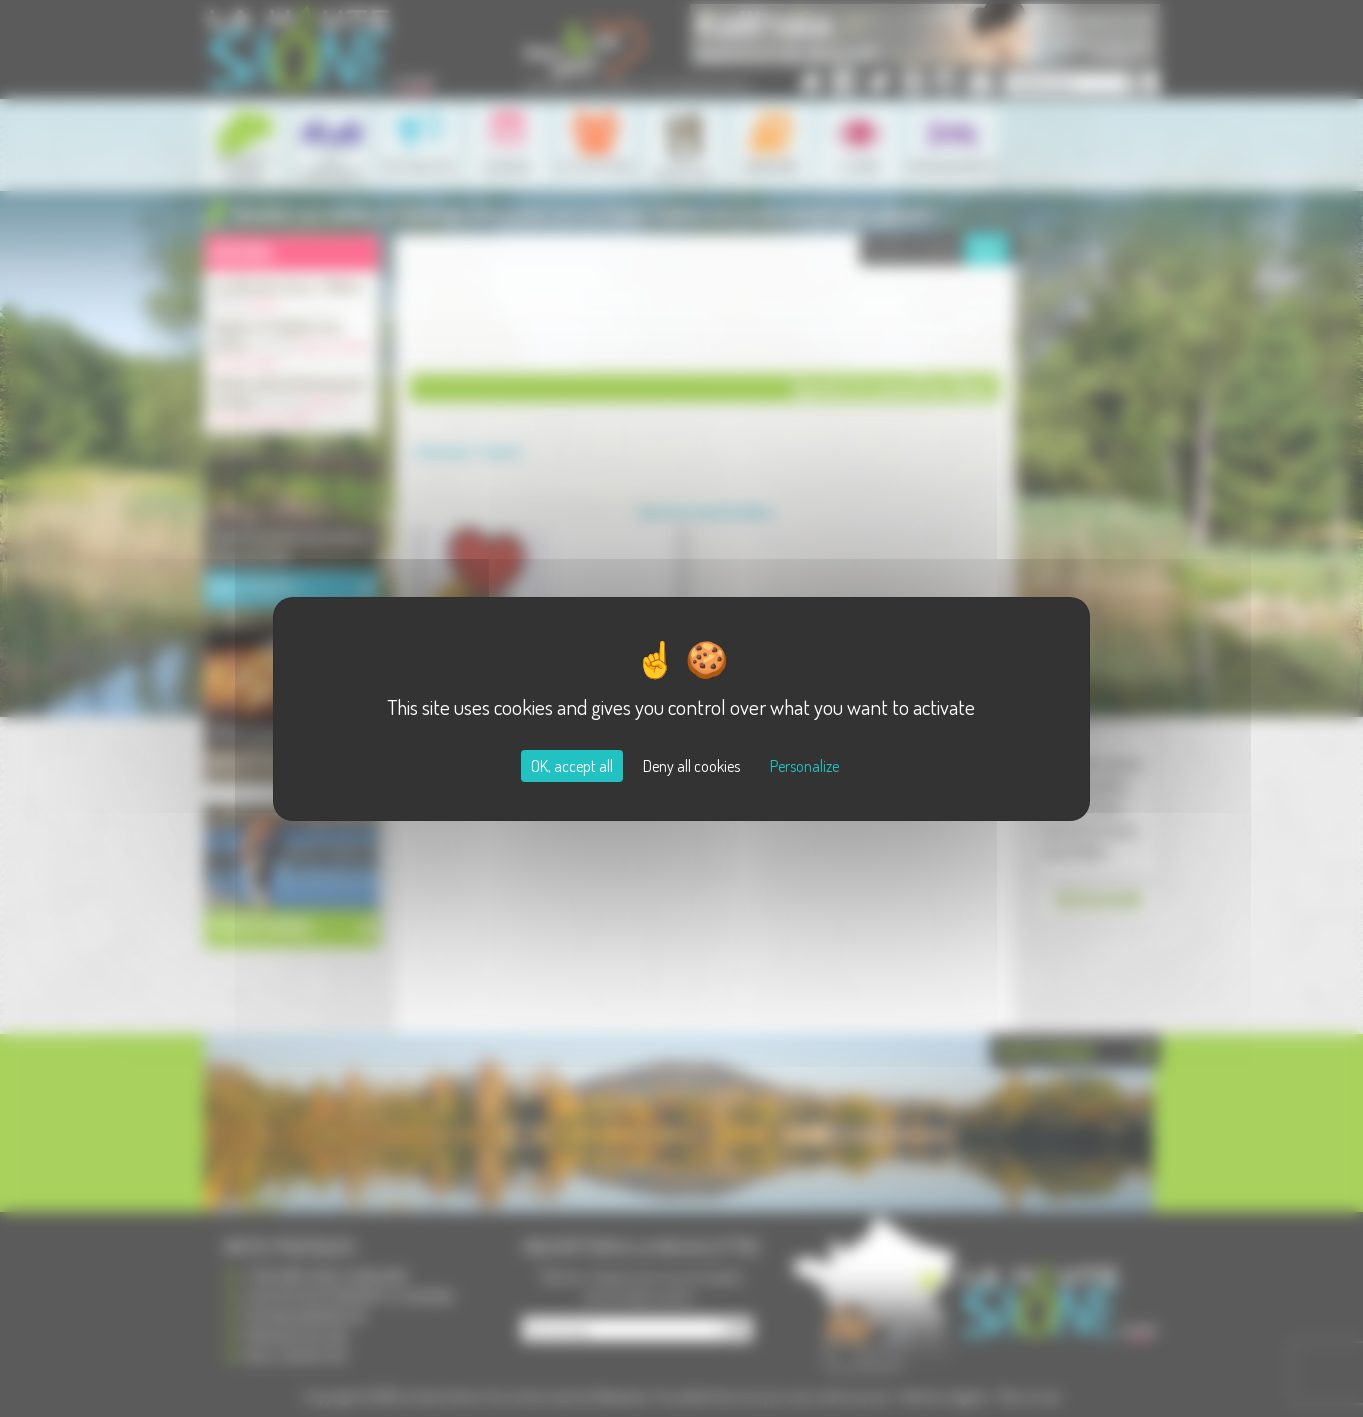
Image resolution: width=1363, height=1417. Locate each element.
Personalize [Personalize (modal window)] (804, 766)
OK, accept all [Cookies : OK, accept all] (572, 766)
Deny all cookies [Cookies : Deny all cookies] (691, 766)
